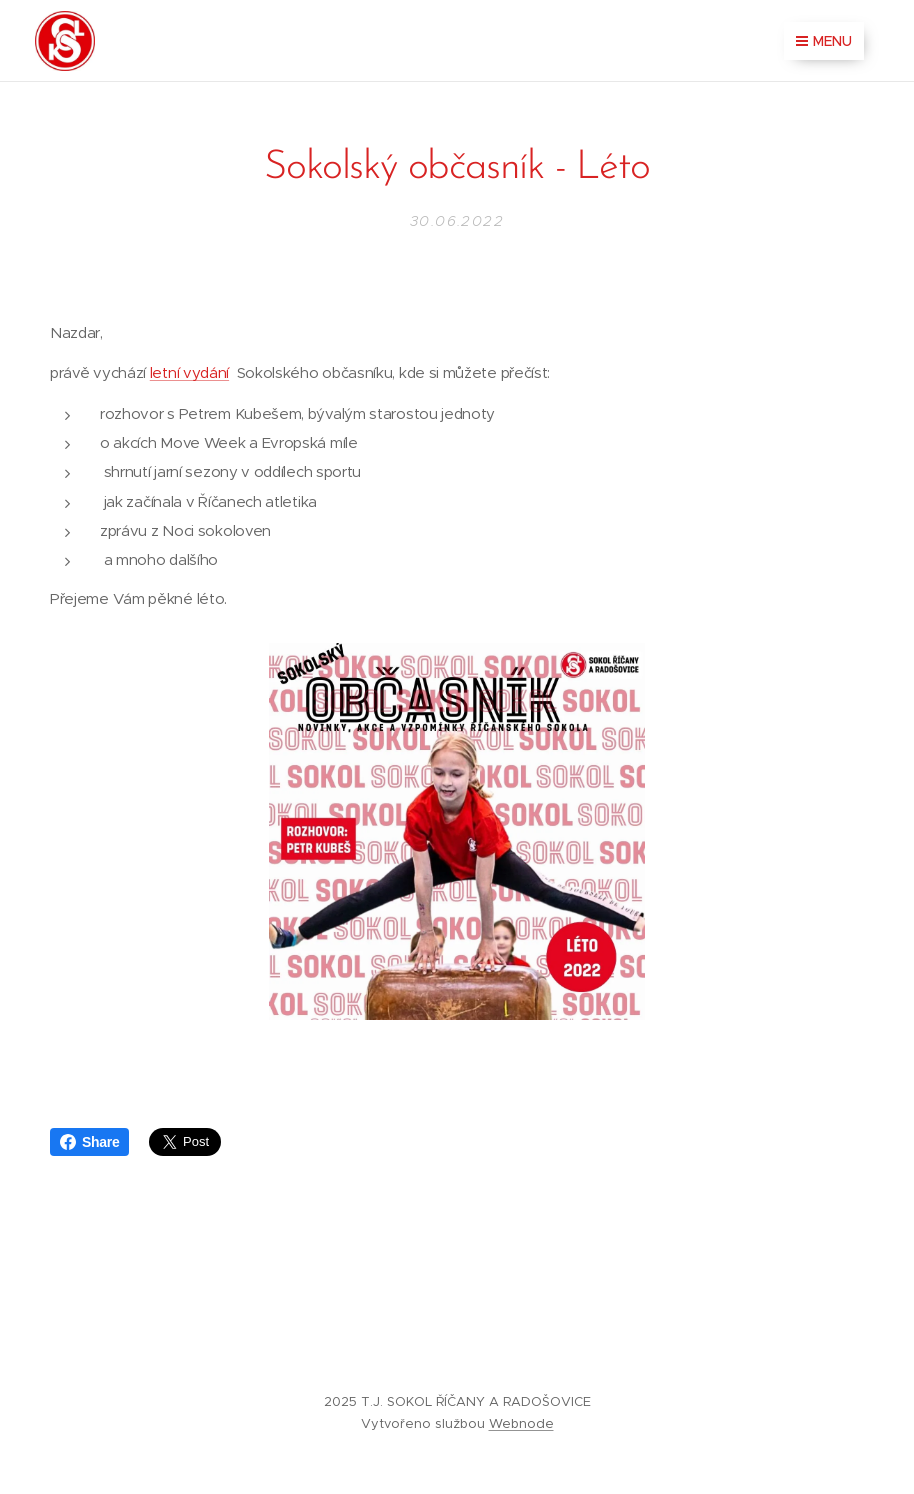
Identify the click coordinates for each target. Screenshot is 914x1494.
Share (89, 1142)
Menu (824, 41)
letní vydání (189, 373)
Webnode (521, 1423)
